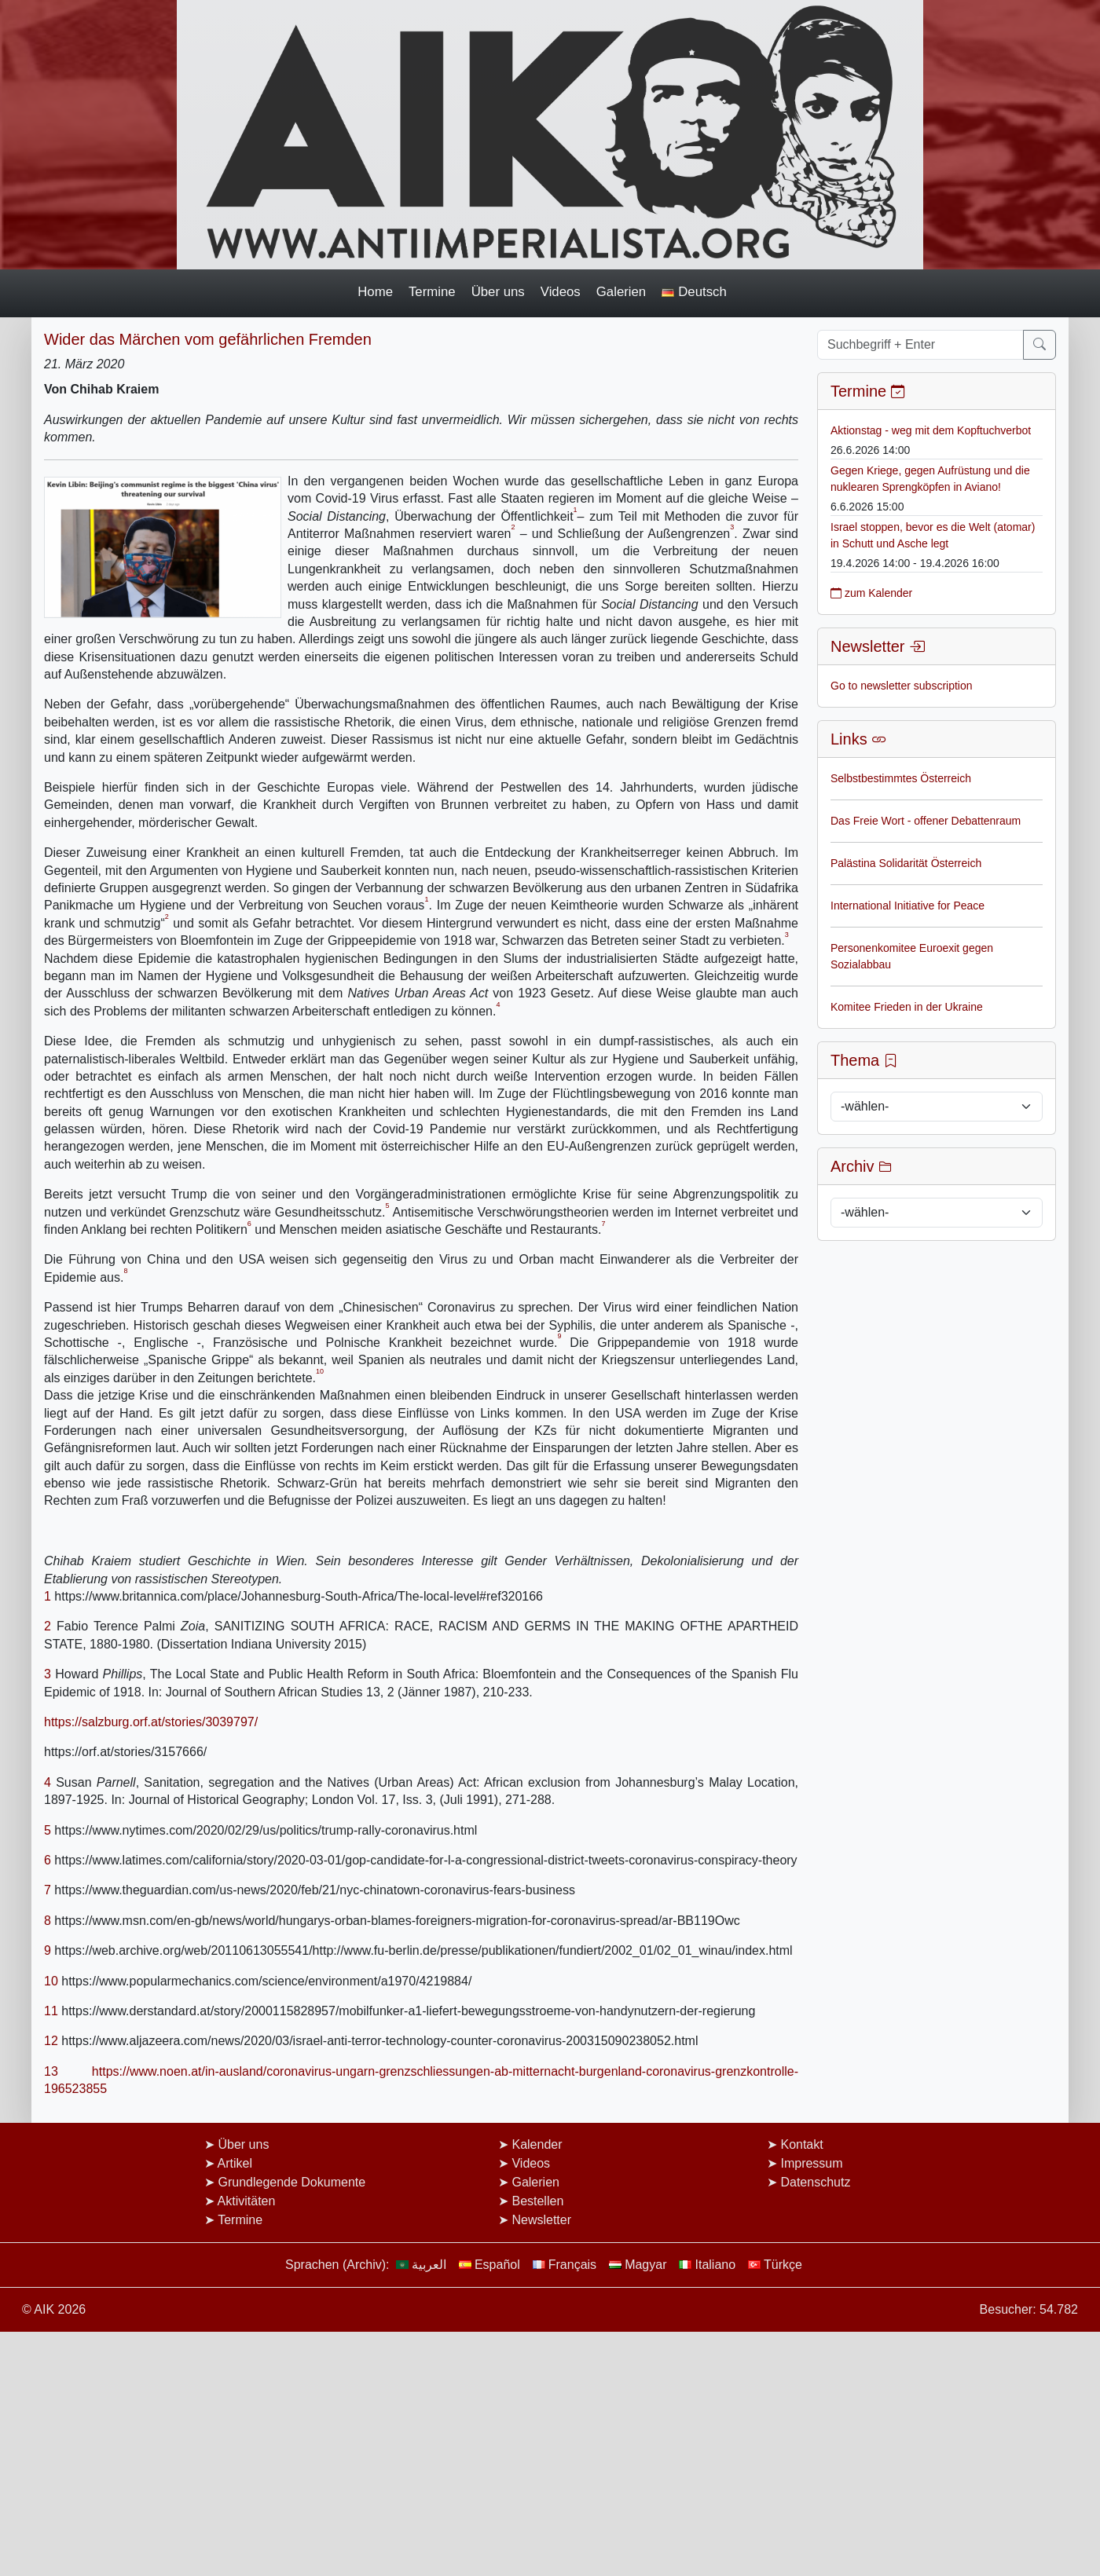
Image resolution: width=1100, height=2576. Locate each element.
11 (51, 2011)
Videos (561, 291)
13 (51, 2071)
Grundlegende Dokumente (291, 2182)
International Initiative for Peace (907, 905)
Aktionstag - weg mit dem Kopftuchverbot (930, 430)
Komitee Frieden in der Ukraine (906, 1007)
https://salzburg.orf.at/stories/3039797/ (151, 1722)
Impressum (811, 2163)
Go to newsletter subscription (901, 685)
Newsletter (541, 2220)
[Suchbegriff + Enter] (920, 345)
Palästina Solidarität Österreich (905, 863)
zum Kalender (871, 593)
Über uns (498, 291)
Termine (432, 291)
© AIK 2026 (54, 2309)
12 (51, 2040)
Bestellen (537, 2201)
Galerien (621, 291)
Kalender (537, 2144)
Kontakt (801, 2144)
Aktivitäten (247, 2201)
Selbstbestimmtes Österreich (900, 778)
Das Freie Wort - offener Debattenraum (925, 820)
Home (375, 291)
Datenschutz (815, 2182)
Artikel (235, 2163)
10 (51, 1981)
